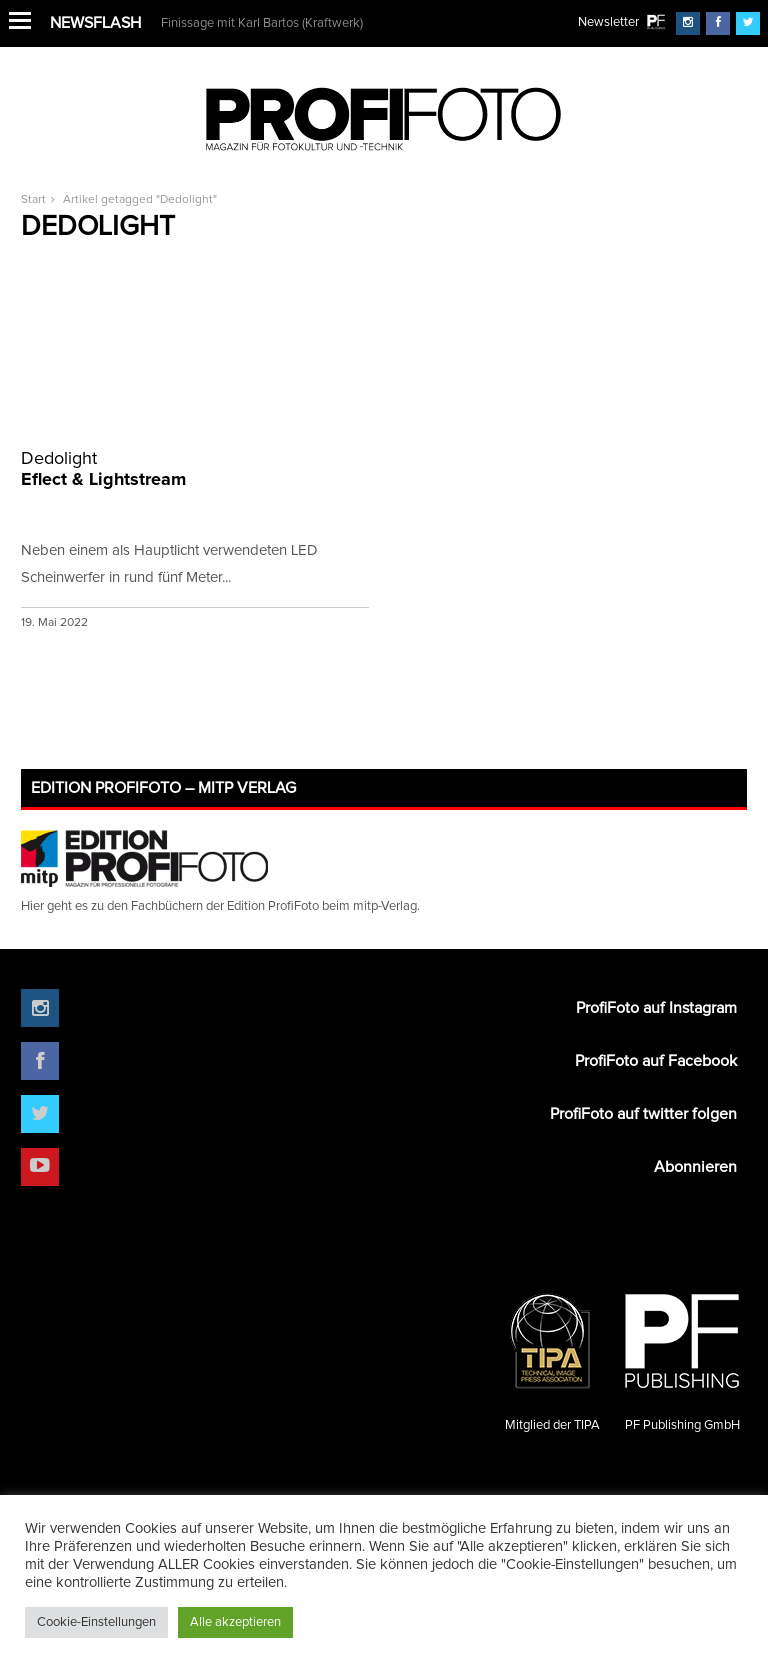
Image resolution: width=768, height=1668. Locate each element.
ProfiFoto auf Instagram (656, 1008)
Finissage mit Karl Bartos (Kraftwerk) (262, 23)
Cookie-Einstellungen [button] (96, 1622)
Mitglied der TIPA (552, 1354)
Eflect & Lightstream (195, 468)
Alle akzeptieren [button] (235, 1622)
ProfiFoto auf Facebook (656, 1061)
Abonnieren (695, 1167)
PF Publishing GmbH (682, 1354)
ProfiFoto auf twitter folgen (643, 1114)
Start (33, 200)
